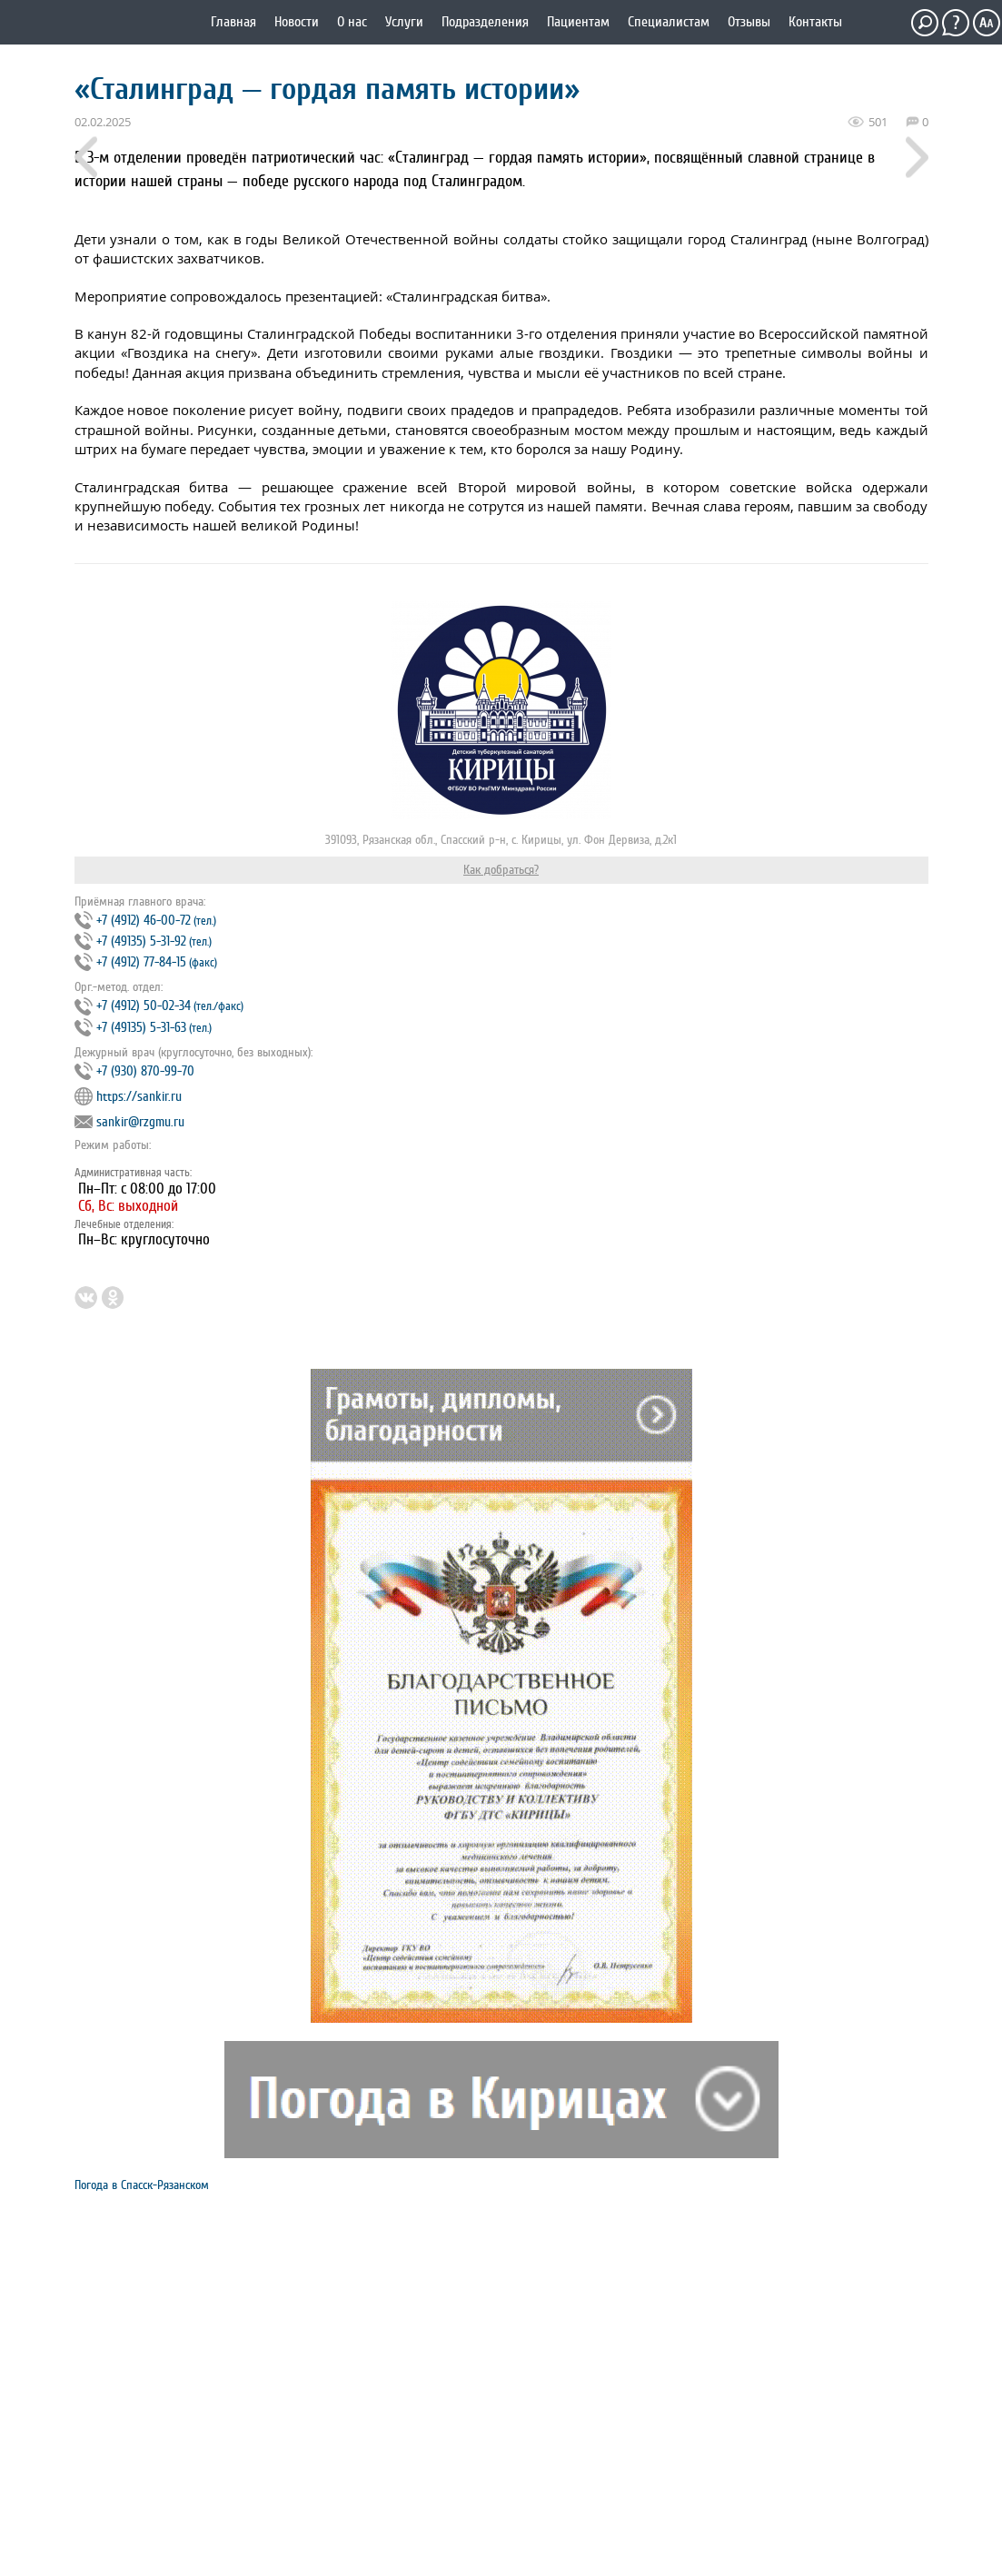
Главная (233, 22)
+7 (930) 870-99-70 (145, 1071)
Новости (296, 22)
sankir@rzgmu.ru (140, 1122)
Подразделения (485, 22)
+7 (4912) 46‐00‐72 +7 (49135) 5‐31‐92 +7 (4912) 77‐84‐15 (145, 941)
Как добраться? (501, 870)
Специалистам (668, 22)
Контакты (815, 22)
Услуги (404, 22)
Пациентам (578, 22)
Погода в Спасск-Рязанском (141, 2185)
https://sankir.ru (139, 1097)
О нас (352, 22)
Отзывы (749, 22)
